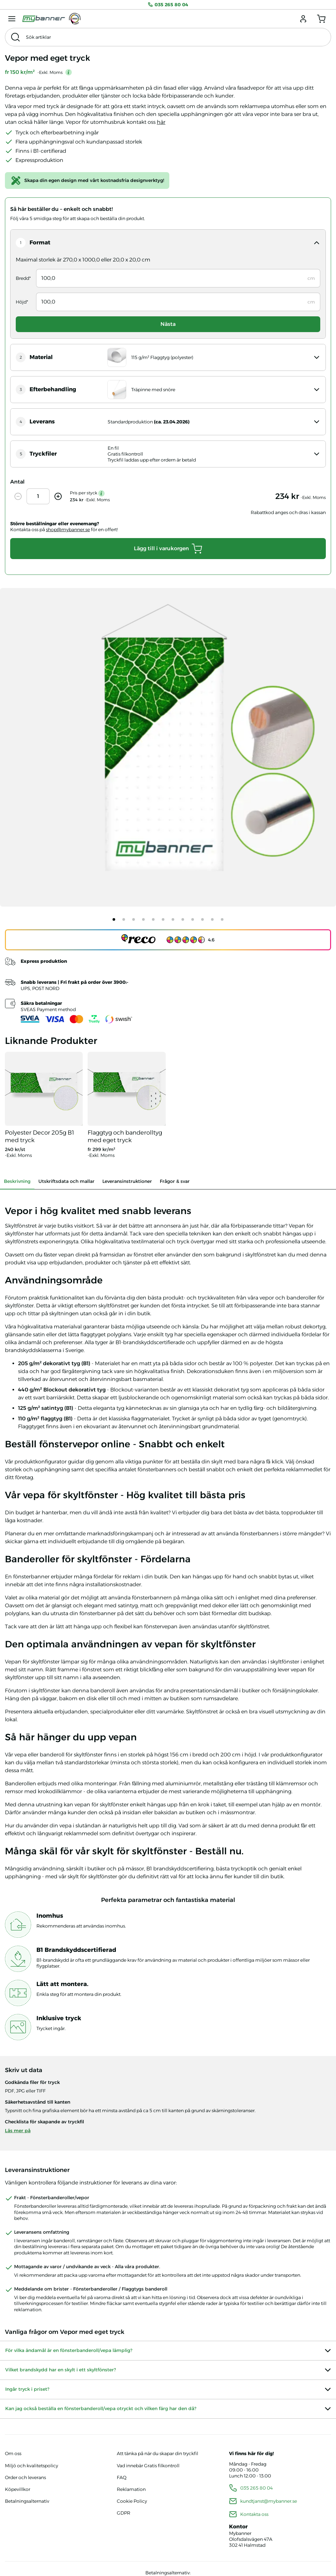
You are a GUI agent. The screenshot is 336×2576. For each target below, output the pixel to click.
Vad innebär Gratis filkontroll (148, 2466)
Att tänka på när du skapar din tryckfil (157, 2453)
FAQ (122, 2477)
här (161, 122)
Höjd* (22, 302)
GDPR (123, 2513)
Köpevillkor (17, 2489)
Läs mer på (18, 2131)
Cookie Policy (132, 2501)
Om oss (13, 2453)
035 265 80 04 (168, 5)
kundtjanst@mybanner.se (268, 2501)
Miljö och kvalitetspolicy (31, 2466)
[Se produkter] (43, 1104)
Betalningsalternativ (27, 2501)
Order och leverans (25, 2477)
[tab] (114, 919)
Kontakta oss (254, 2514)
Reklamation (131, 2489)
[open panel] (168, 243)
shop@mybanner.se (68, 529)
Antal (17, 482)
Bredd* (23, 278)
